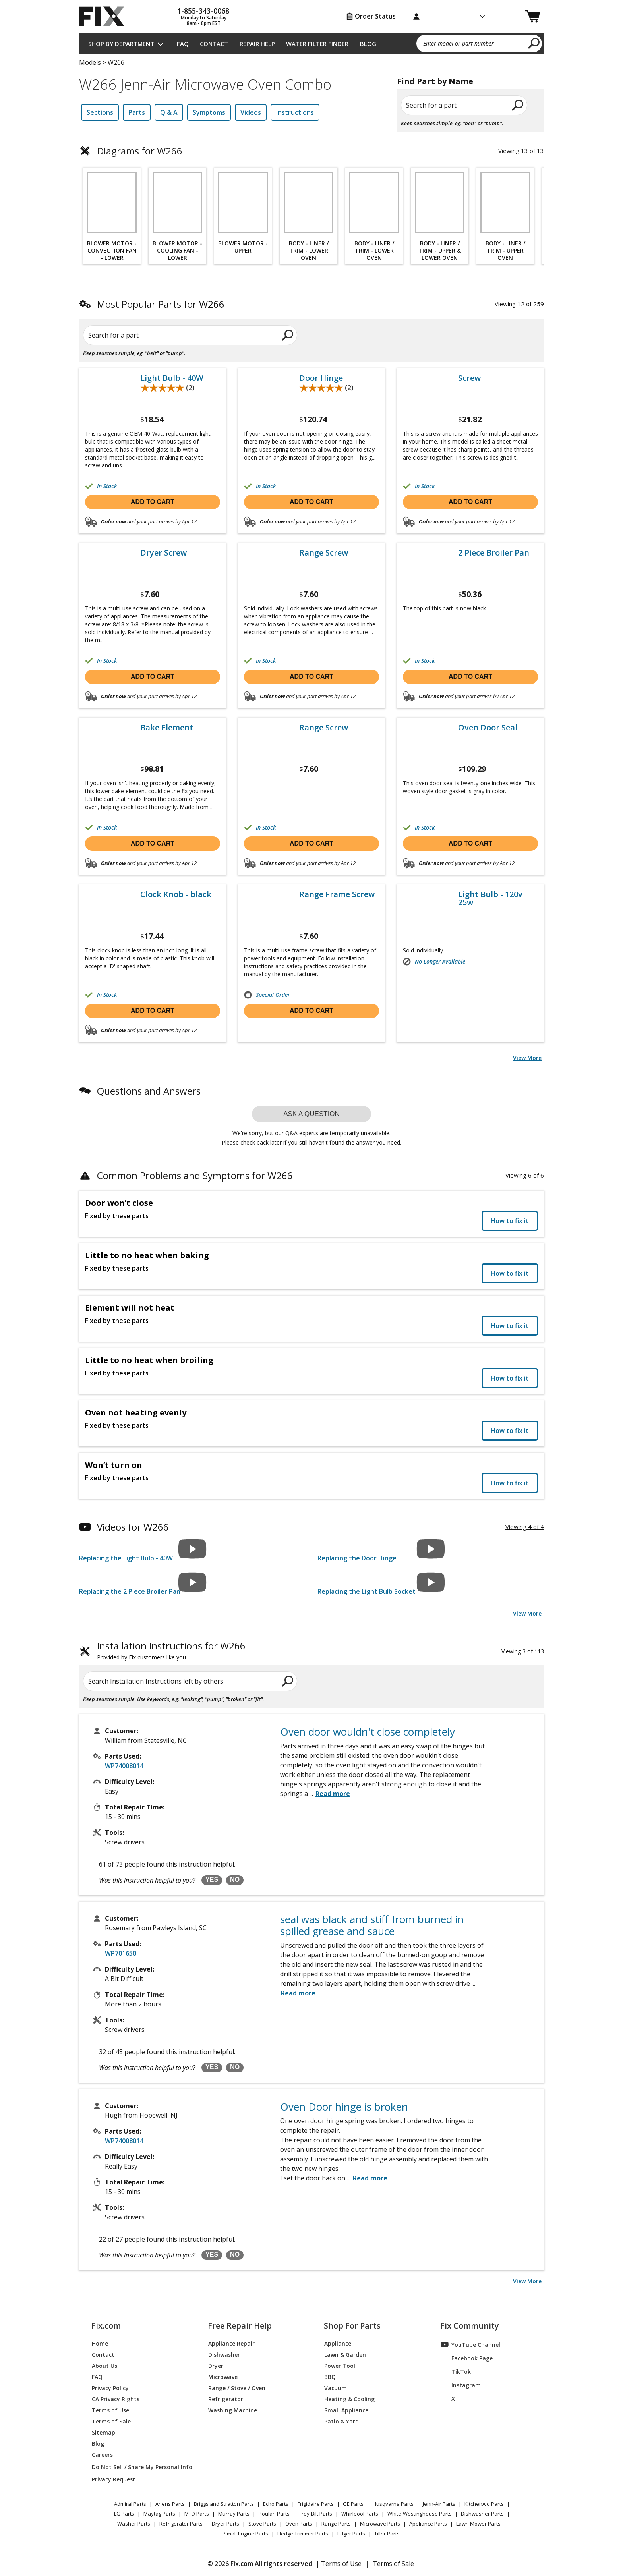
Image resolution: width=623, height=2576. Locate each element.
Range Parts (336, 2523)
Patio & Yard (341, 2421)
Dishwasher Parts (482, 2513)
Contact (214, 44)
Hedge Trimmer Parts (302, 2533)
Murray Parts (234, 2513)
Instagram (461, 2385)
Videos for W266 (133, 1527)
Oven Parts (298, 2523)
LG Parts (124, 2513)
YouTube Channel (470, 2344)
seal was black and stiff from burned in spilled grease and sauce (372, 1925)
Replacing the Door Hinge (357, 1558)
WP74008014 (124, 1765)
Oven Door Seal (487, 728)
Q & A (169, 112)
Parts (136, 112)
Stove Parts (262, 2523)
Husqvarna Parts (393, 2503)
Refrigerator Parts (181, 2523)
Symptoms (209, 112)
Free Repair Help (240, 2326)
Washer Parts (133, 2523)
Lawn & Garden (345, 2354)
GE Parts (353, 2503)
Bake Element (166, 728)
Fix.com (106, 2326)
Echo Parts (275, 2503)
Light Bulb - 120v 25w (490, 898)
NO (235, 1879)
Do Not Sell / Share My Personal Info (139, 2467)
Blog (368, 44)
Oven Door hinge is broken (344, 2106)
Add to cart (152, 501)
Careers (102, 2454)
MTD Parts (196, 2513)
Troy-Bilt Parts (315, 2513)
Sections (100, 112)
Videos (250, 112)
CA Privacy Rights (115, 2398)
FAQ (183, 44)
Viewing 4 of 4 (524, 1527)
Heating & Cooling (349, 2398)
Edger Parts (351, 2533)
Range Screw (323, 553)
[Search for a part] (175, 335)
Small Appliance (346, 2410)
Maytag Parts (159, 2513)
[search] (534, 43)
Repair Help (257, 44)
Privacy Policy (110, 2387)
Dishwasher (224, 2354)
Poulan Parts (274, 2513)
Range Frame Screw (337, 894)
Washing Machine (232, 2410)
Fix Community (469, 2326)
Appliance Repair (231, 2343)
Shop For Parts (352, 2326)
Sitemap (103, 2432)
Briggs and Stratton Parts (224, 2503)
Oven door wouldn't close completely (367, 1731)
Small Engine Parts (246, 2533)
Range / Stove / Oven (236, 2387)
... (330, 1793)
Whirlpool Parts (359, 2513)
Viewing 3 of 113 (522, 1651)
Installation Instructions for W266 (171, 1651)
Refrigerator (225, 2398)
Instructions (295, 112)
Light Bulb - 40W (171, 378)
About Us (104, 2365)
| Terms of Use (339, 2563)
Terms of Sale (111, 2421)
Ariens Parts (170, 2503)
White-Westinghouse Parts (419, 2513)
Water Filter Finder (317, 44)
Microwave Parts (380, 2523)
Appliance (337, 2343)
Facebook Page (467, 2358)
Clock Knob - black (175, 894)
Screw (469, 378)
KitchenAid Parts (484, 2503)
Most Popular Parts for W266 (160, 304)
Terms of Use (110, 2410)
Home (100, 2343)
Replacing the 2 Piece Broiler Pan (129, 1591)
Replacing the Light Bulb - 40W (126, 1558)
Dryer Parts (225, 2523)
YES (211, 1879)
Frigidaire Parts (316, 2503)
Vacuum (335, 2387)
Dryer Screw (163, 553)
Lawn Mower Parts (478, 2523)
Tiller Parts (387, 2533)
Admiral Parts (130, 2503)
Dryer (215, 2365)
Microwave (223, 2376)
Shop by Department (121, 44)
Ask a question (311, 1114)
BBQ (330, 2376)
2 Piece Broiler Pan (493, 553)
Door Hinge (321, 378)
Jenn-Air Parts (439, 2503)
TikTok (456, 2371)
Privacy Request (113, 2479)
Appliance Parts (428, 2523)
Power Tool (339, 2365)
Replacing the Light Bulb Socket (366, 1591)
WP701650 (120, 1953)
